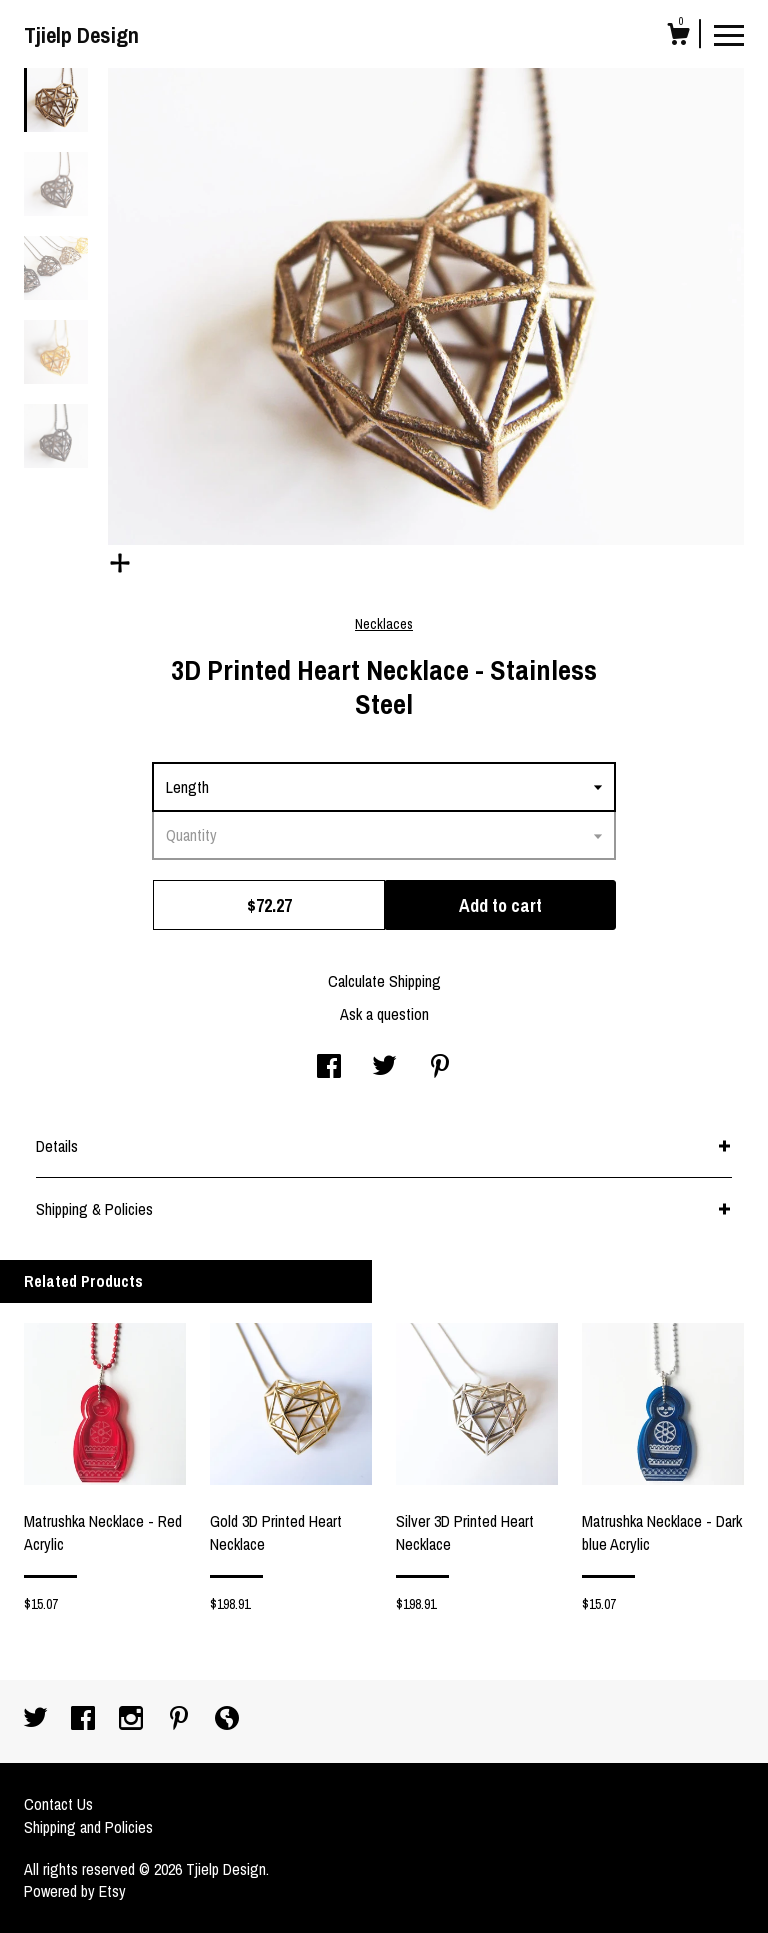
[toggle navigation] (729, 34)
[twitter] (37, 1720)
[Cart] (678, 37)
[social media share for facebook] (329, 1068)
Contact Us (58, 1804)
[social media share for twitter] (384, 1068)
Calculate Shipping (384, 981)
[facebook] (85, 1720)
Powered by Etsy (75, 1891)
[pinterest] (181, 1720)
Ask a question (384, 1014)
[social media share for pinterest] (440, 1068)
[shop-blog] (227, 1720)
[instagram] (133, 1720)
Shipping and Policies (88, 1827)
